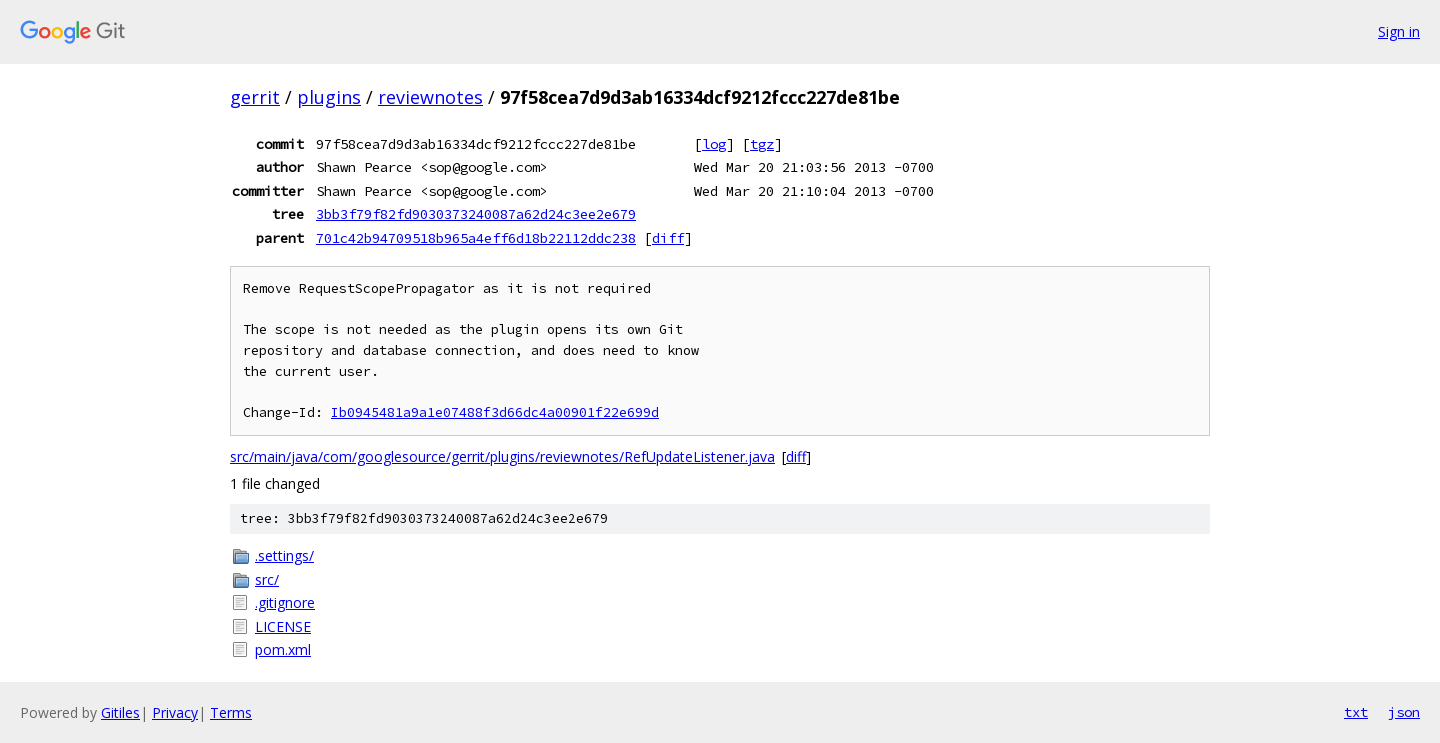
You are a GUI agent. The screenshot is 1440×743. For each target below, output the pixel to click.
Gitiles (120, 712)
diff (668, 238)
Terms (231, 712)
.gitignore (285, 602)
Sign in (1399, 31)
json (1404, 712)
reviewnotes (430, 97)
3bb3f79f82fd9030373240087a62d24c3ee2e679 (476, 214)
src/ (267, 579)
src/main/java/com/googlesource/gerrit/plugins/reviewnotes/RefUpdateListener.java (502, 456)
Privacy (175, 712)
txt (1356, 712)
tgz (762, 144)
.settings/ (284, 555)
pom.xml (283, 649)
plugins (329, 97)
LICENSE (283, 626)
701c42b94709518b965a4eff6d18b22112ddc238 (476, 238)
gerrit (255, 97)
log (714, 144)
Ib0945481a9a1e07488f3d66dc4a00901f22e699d (495, 412)
